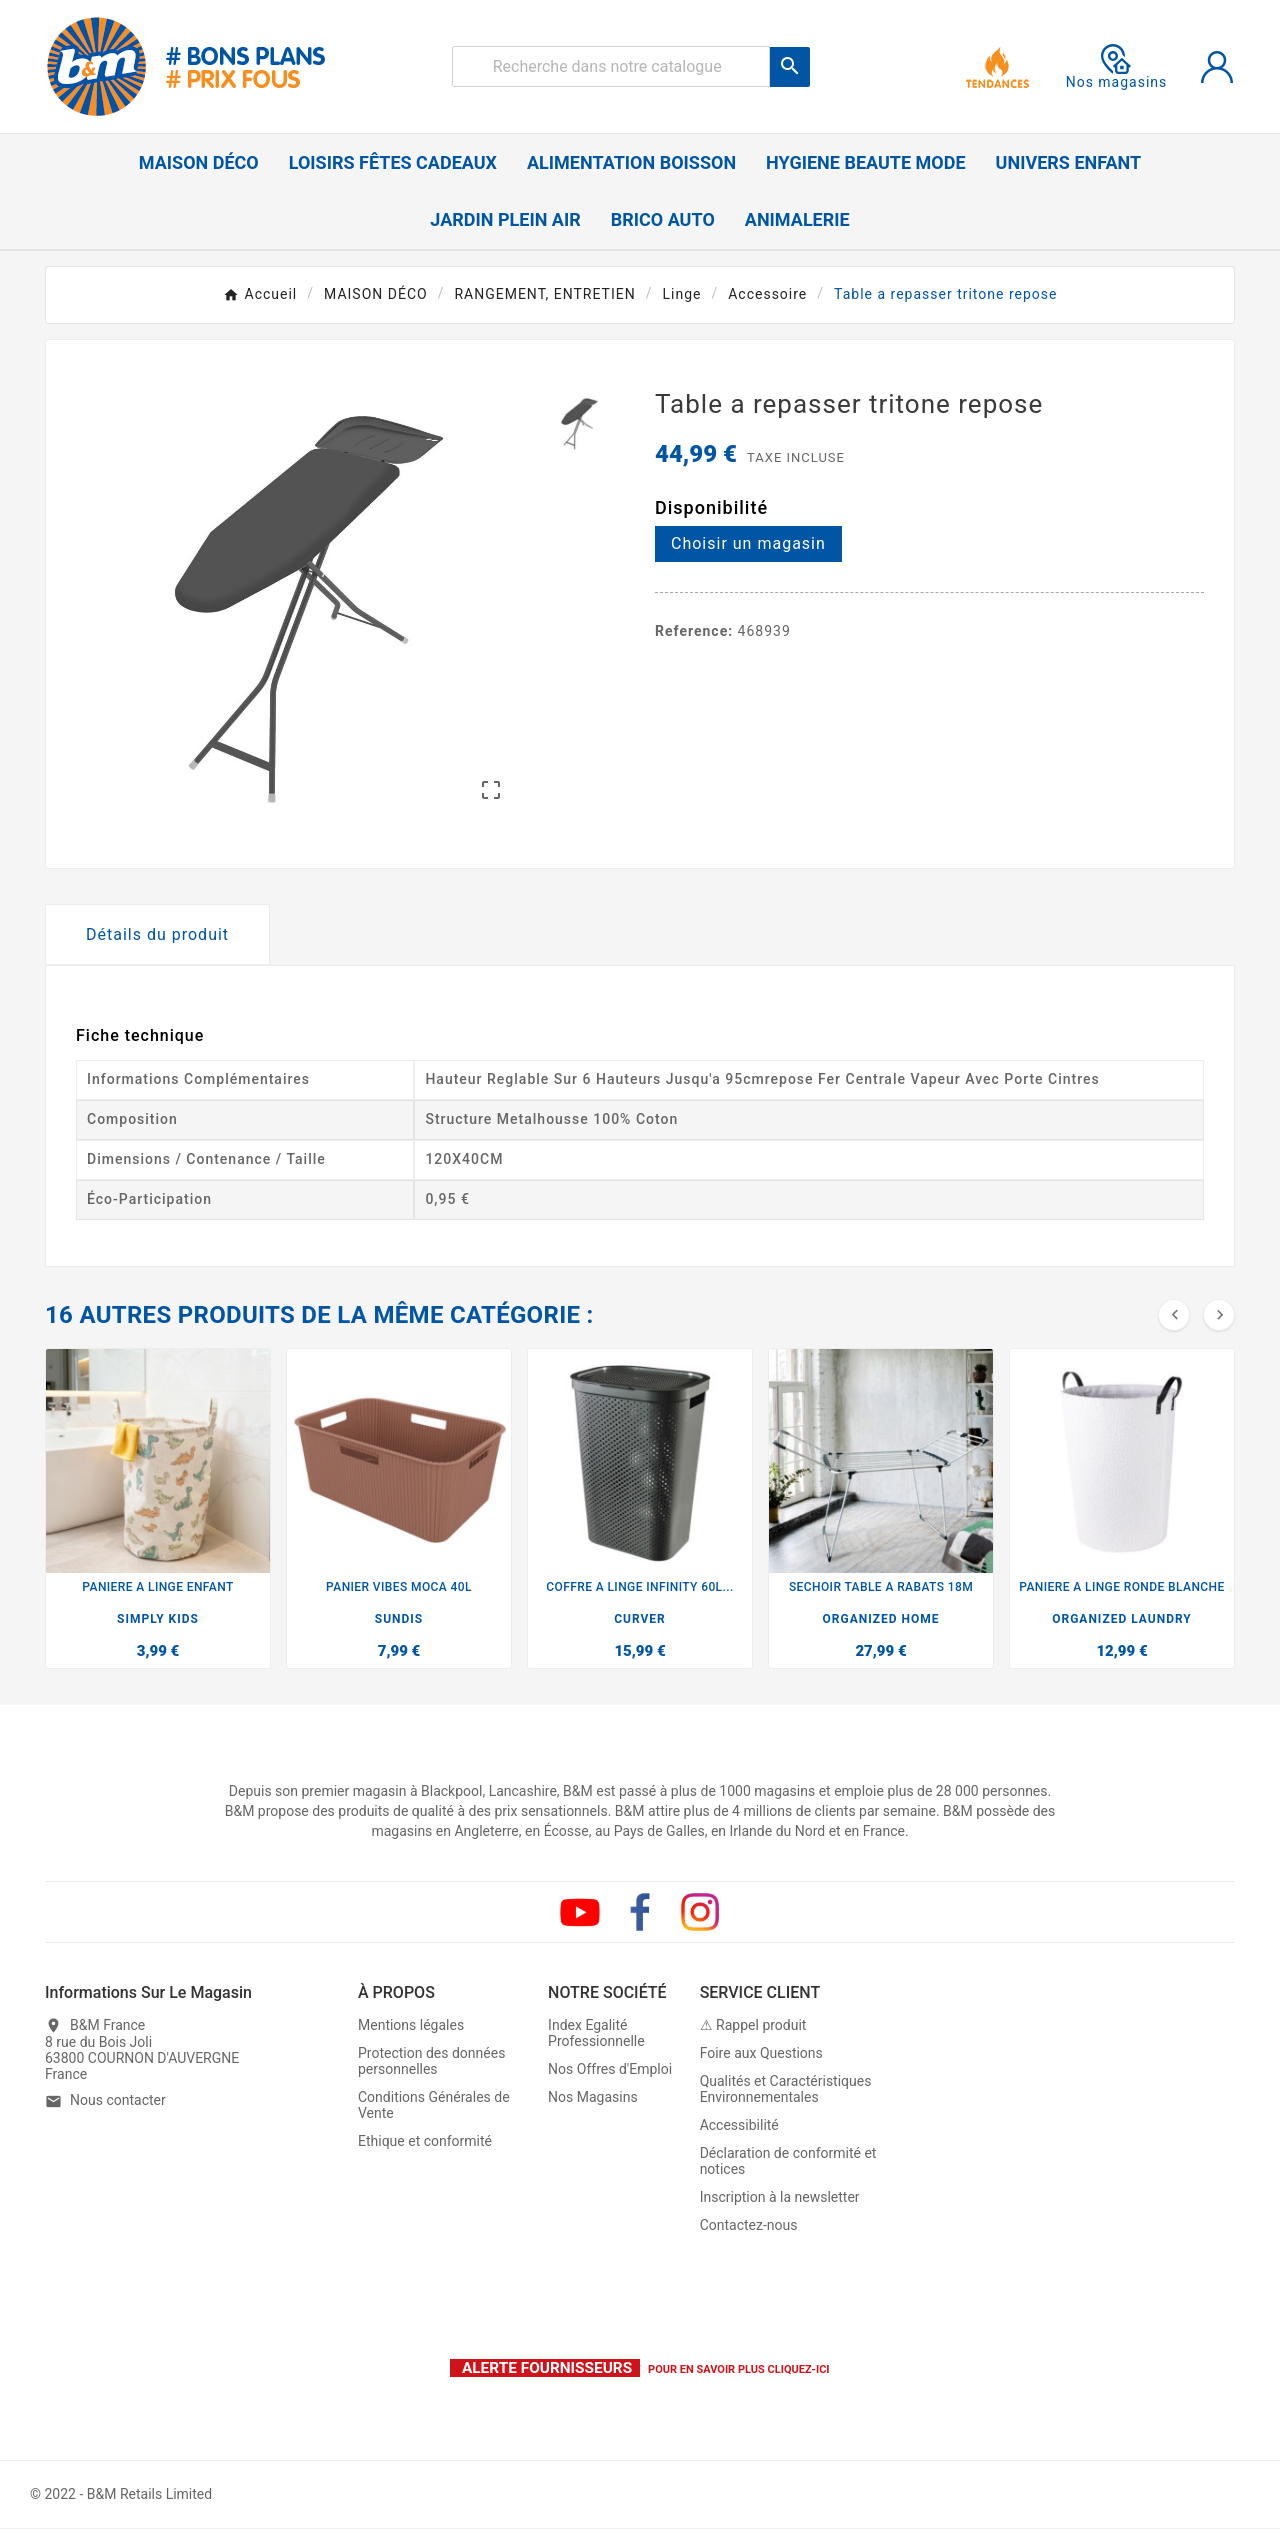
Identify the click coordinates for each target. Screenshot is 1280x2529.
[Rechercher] (611, 66)
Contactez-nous (749, 2225)
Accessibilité (739, 2125)
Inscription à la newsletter (780, 2197)
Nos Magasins (593, 2097)
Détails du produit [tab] (157, 934)
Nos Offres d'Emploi (610, 2069)
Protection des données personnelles (431, 2061)
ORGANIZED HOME (881, 1619)
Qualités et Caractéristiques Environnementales (786, 2089)
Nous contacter (118, 2101)
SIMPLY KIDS (158, 1619)
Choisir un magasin (748, 543)
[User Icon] (1217, 67)
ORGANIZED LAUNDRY (1122, 1619)
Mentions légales (411, 2025)
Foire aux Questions (761, 2053)
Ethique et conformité (425, 2141)
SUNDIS (399, 1619)
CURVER (640, 1619)
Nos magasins (1117, 67)
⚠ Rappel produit (753, 2025)
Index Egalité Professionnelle (596, 2033)
